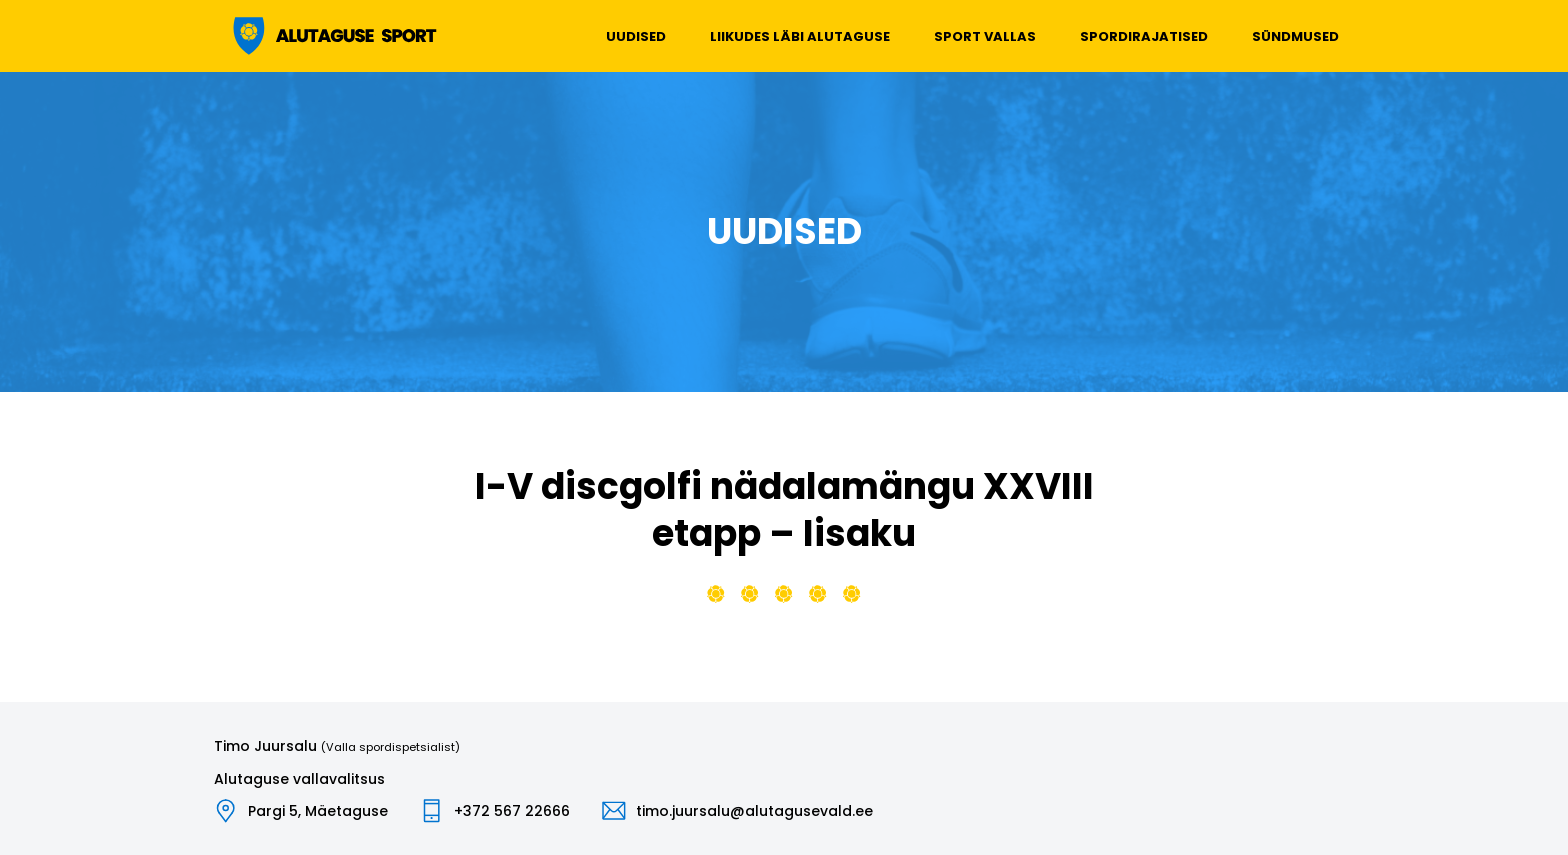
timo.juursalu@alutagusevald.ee (754, 811)
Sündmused (1295, 36)
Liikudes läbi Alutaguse (800, 36)
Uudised (636, 36)
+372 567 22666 (512, 811)
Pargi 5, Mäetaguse (318, 811)
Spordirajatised (1144, 36)
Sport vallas (985, 36)
